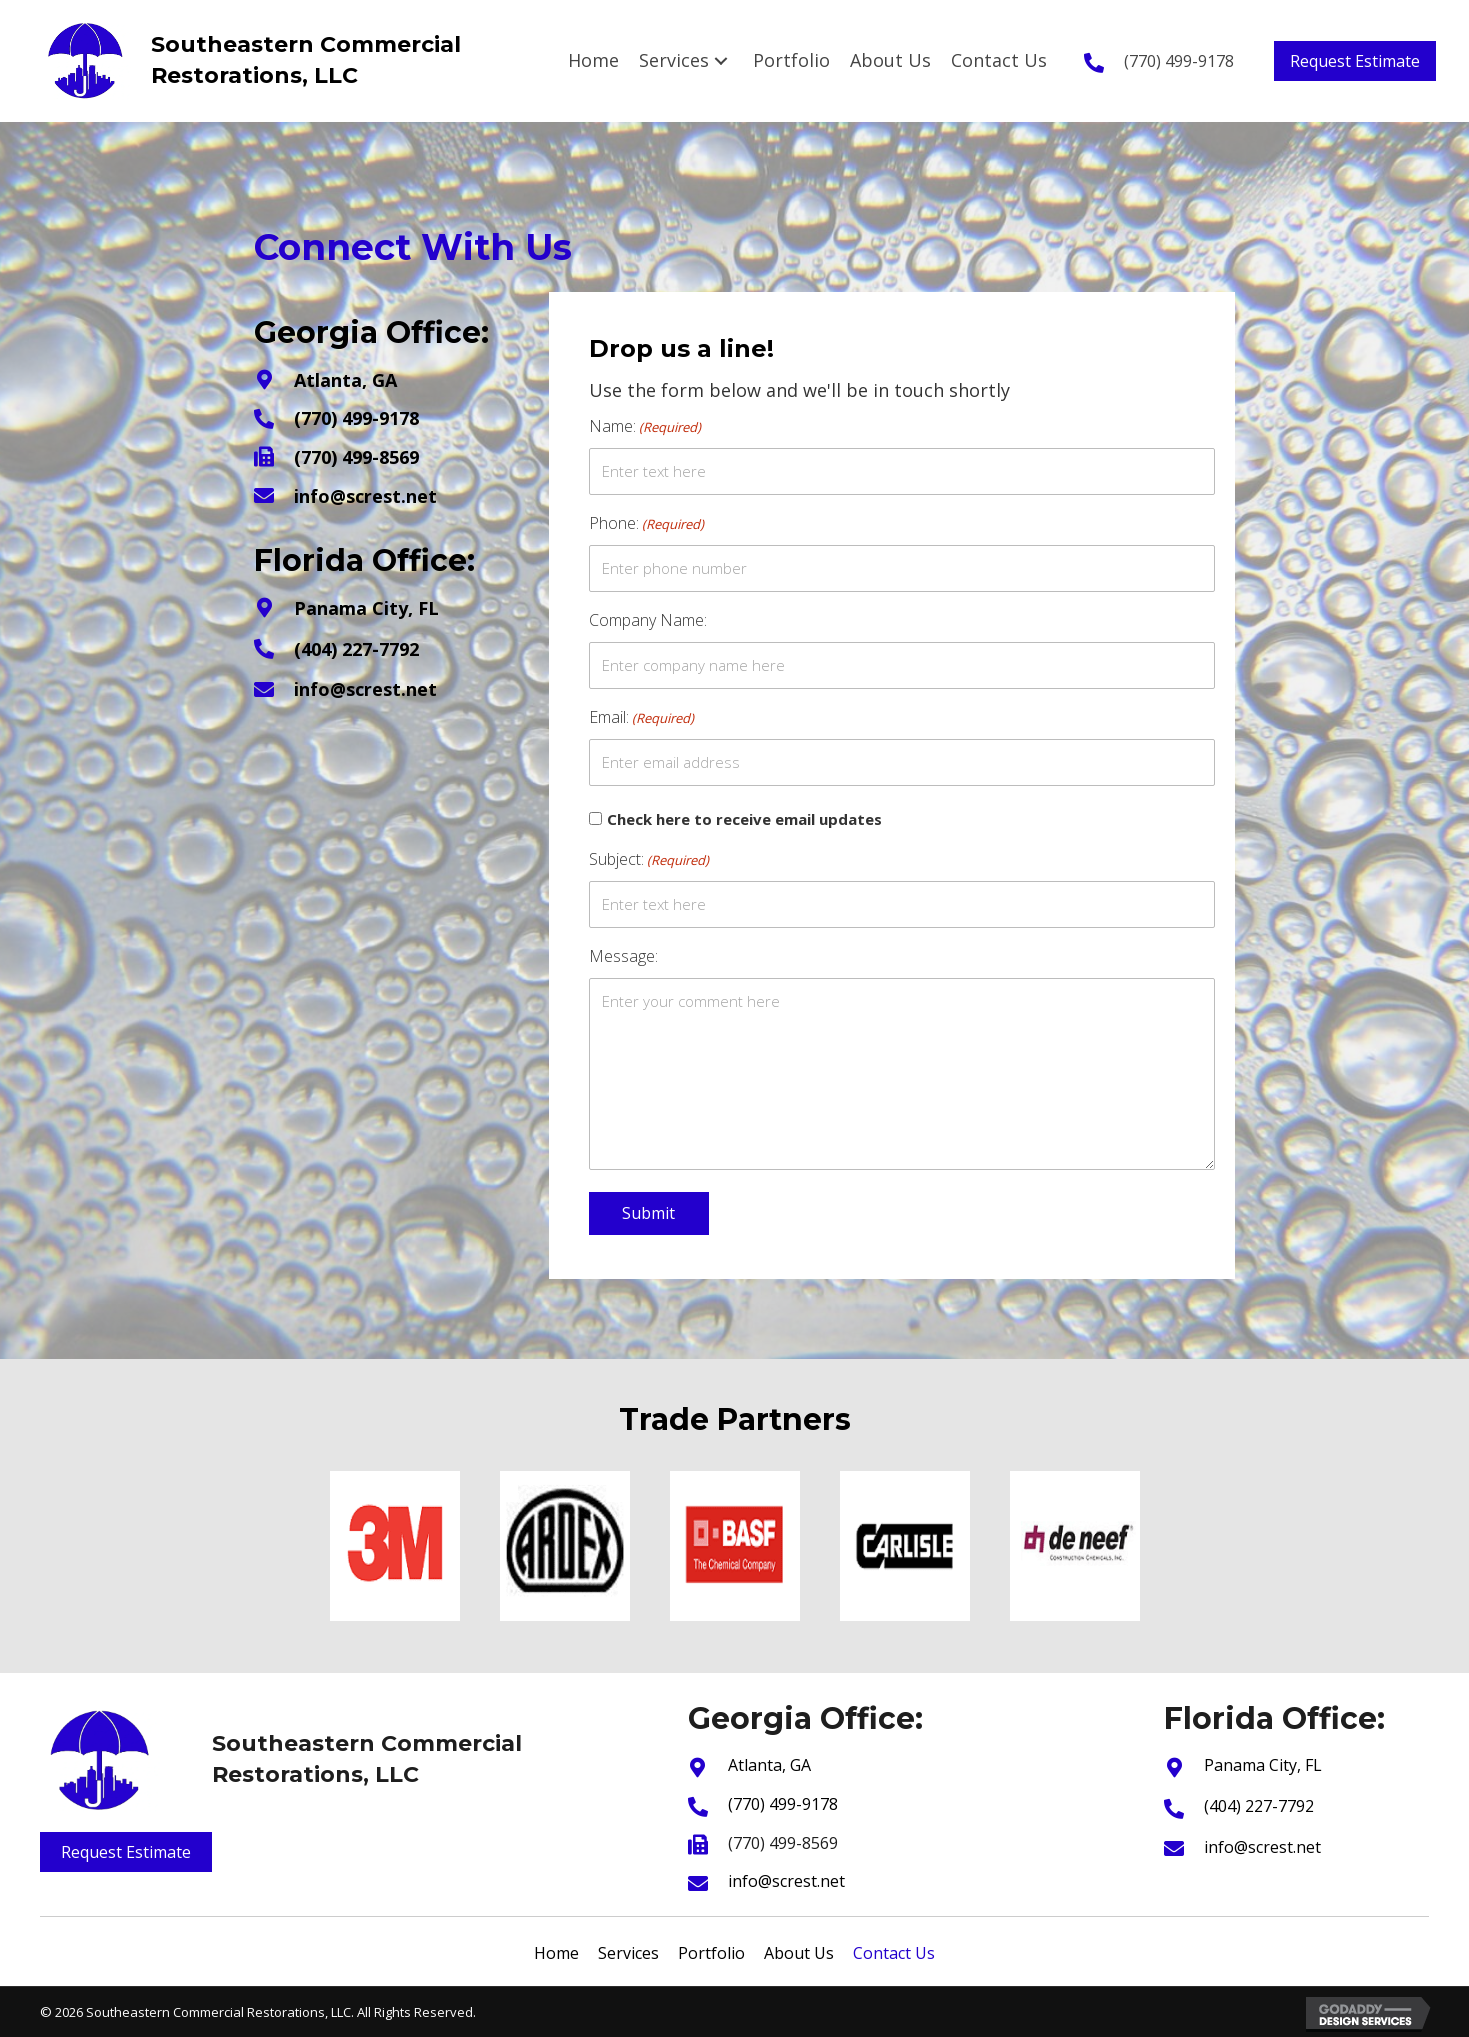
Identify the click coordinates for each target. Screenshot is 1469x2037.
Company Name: (648, 620)
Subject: (649, 859)
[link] (593, 60)
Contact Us (894, 1953)
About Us (799, 1953)
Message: (623, 956)
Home (556, 1953)
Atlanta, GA (345, 380)
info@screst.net (365, 496)
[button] (1355, 61)
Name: (645, 426)
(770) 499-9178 (1179, 61)
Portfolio (711, 1953)
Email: (641, 717)
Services (628, 1953)
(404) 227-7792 (356, 649)
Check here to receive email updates (744, 819)
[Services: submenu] (721, 60)
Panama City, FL (366, 608)
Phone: (646, 523)
